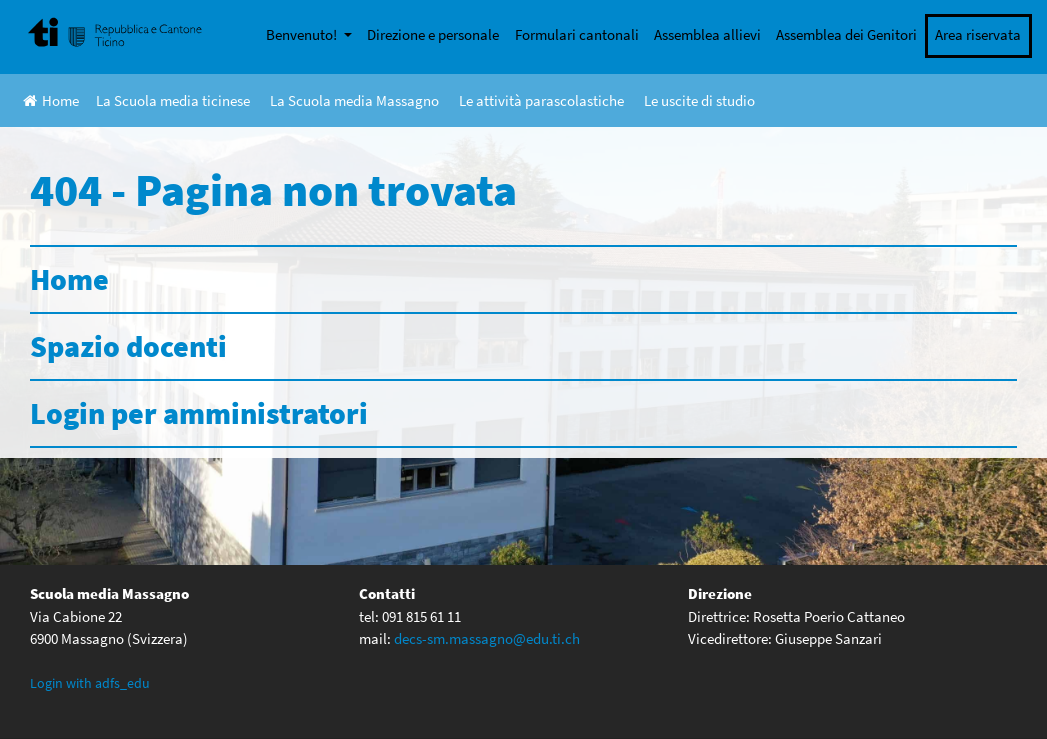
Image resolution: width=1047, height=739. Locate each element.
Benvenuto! (303, 34)
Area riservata (978, 34)
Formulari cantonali (577, 34)
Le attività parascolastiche (541, 100)
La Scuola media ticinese (173, 100)
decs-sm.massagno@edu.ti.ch (487, 638)
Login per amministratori (199, 413)
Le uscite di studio (699, 100)
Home (51, 100)
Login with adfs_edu (90, 683)
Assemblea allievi (707, 34)
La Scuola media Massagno (354, 100)
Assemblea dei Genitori (846, 34)
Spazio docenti (128, 346)
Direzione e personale (433, 34)
